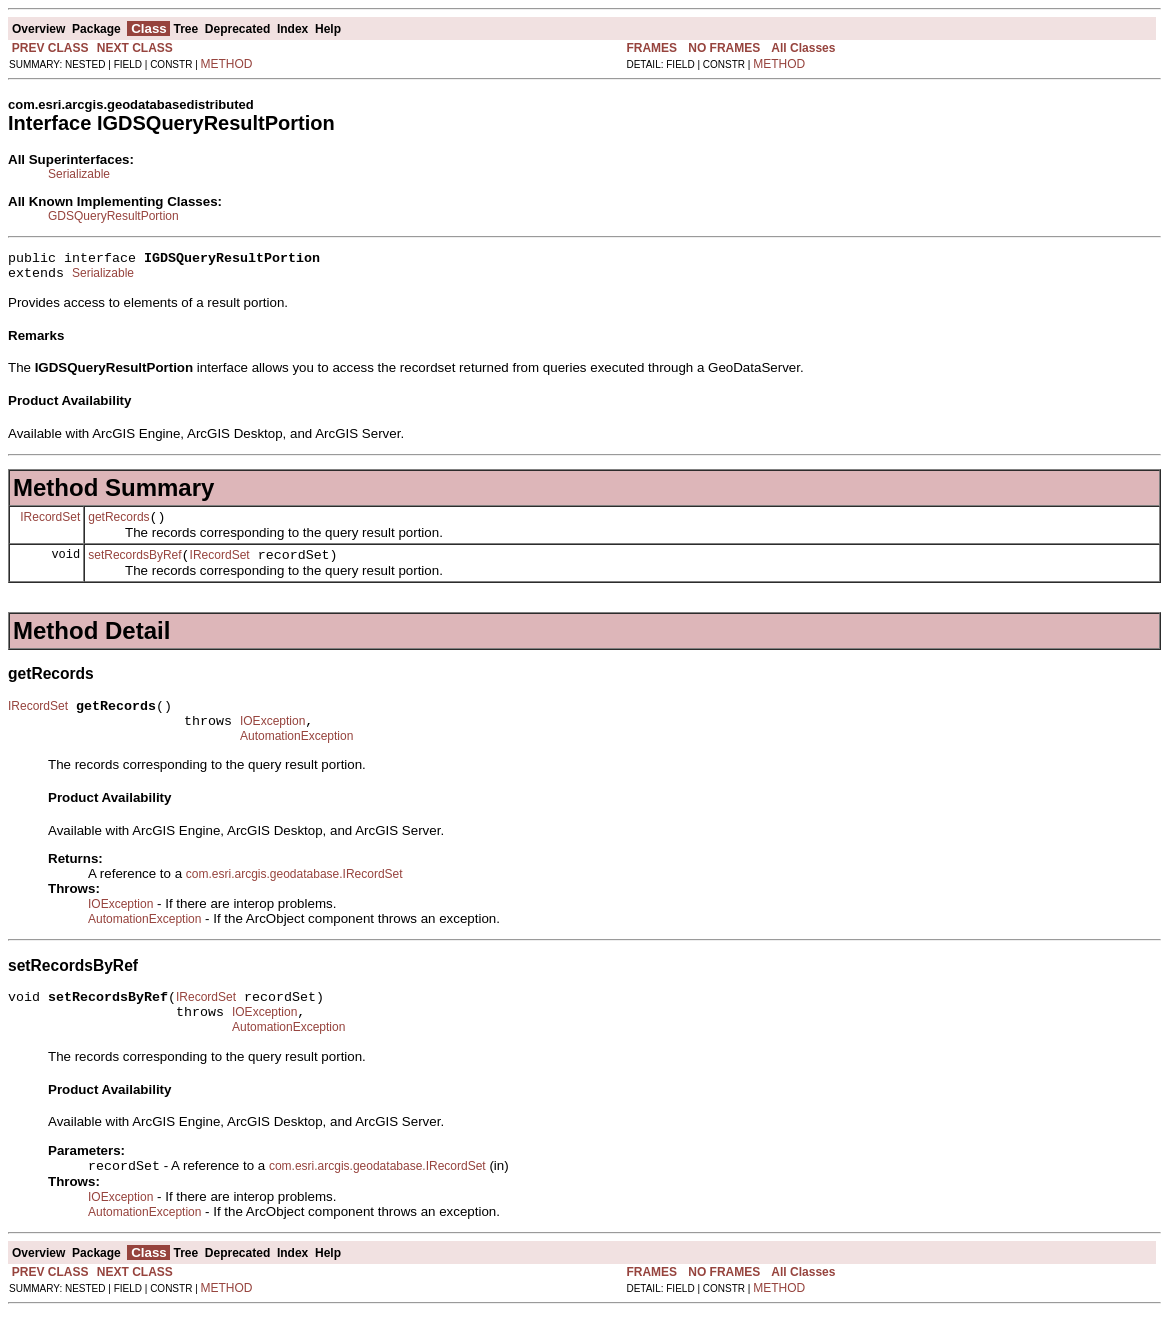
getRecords (118, 526)
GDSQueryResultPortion (113, 216)
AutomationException (296, 757)
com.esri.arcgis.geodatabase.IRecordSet (294, 895)
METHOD (227, 64)
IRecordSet (50, 525)
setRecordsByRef (134, 567)
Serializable (79, 174)
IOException (272, 739)
